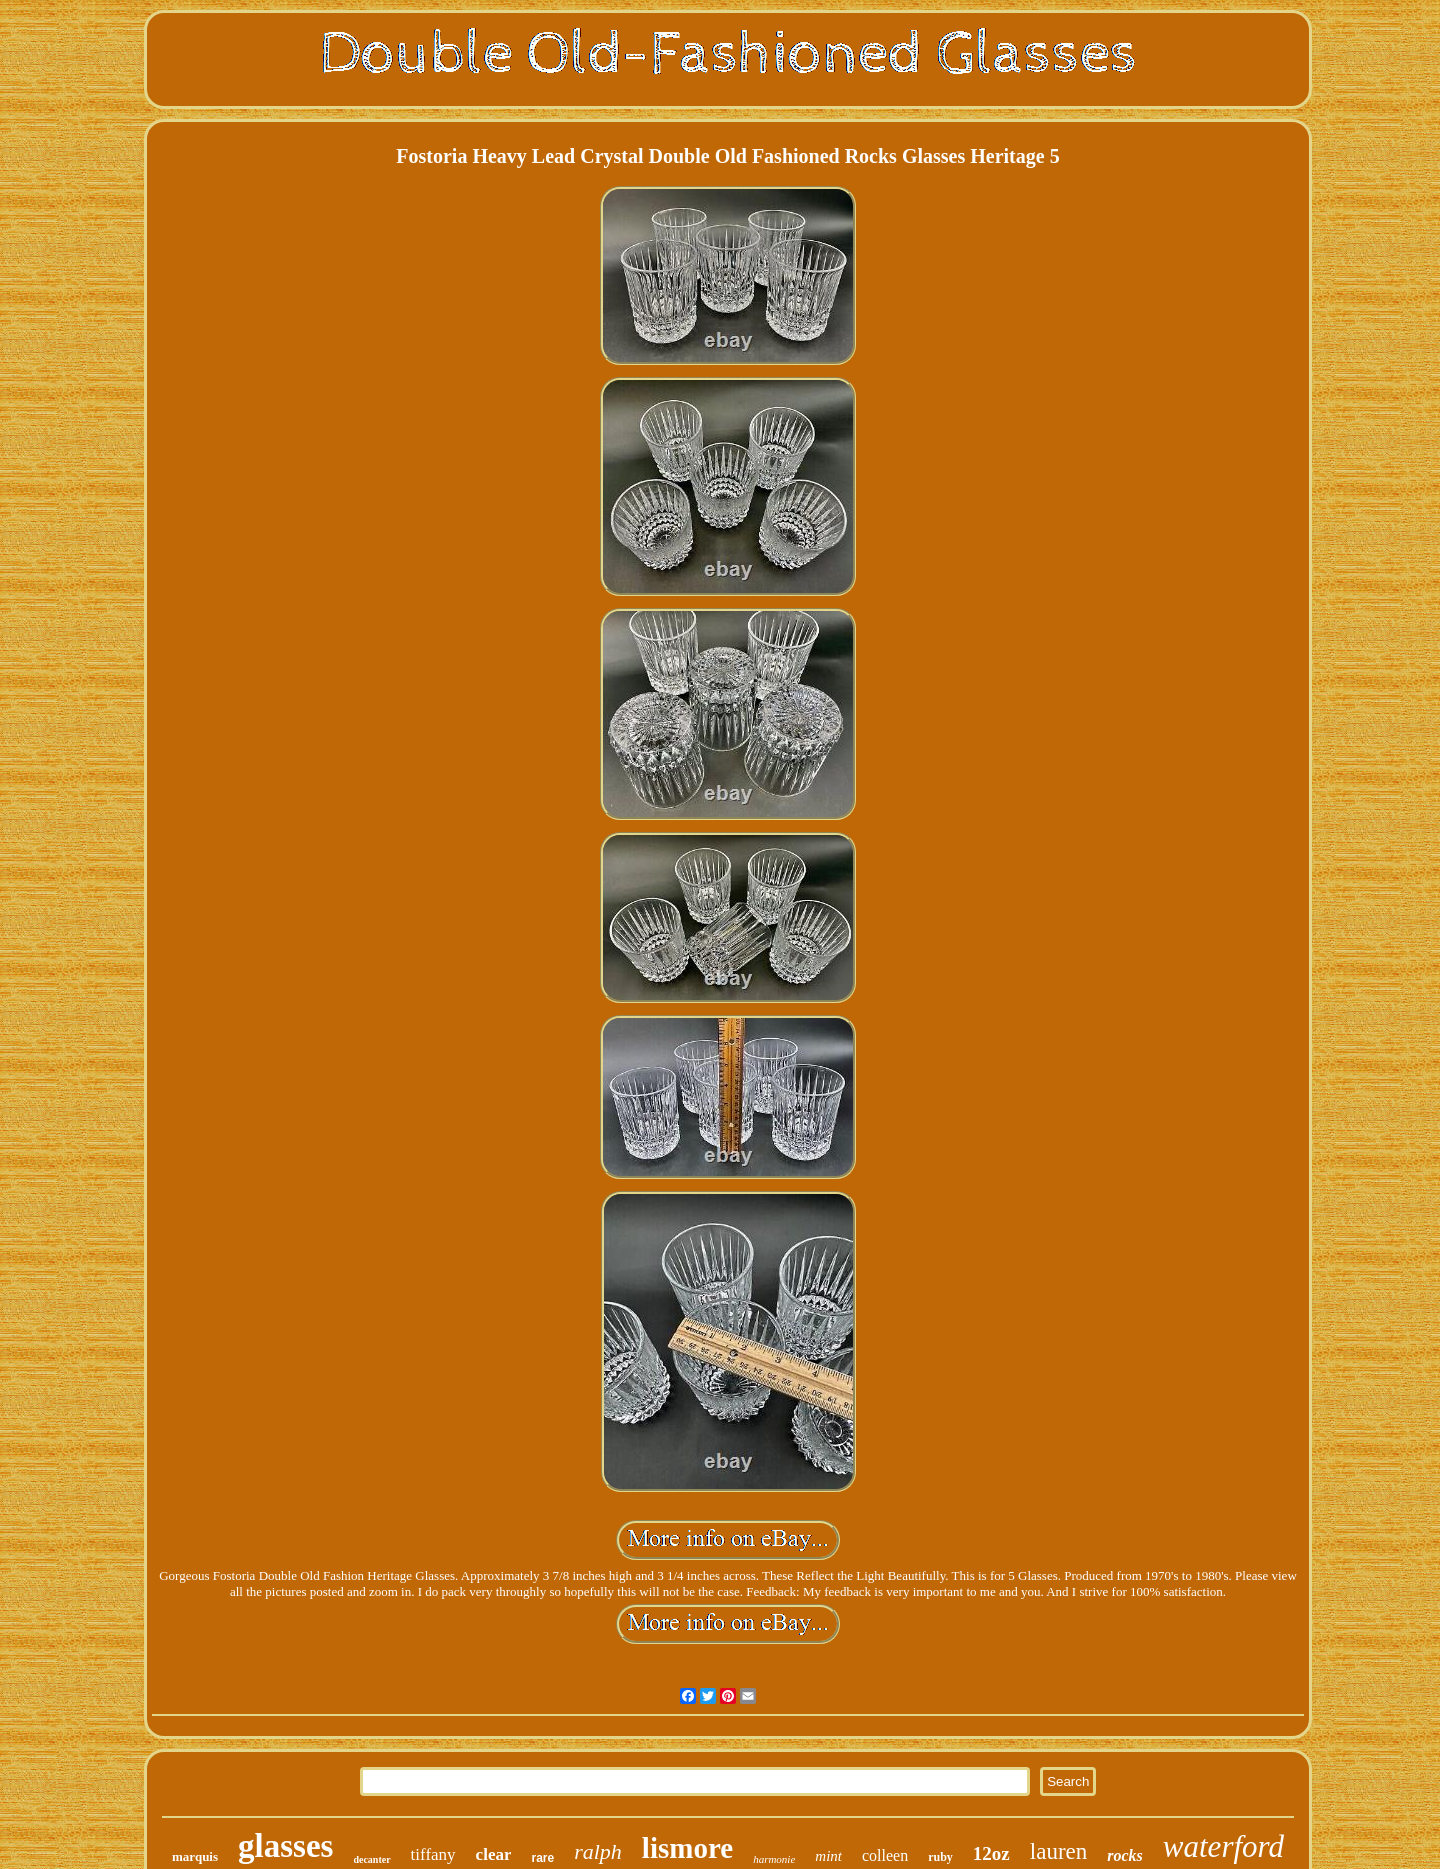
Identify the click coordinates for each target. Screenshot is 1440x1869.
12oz (991, 1853)
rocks (1125, 1855)
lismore (687, 1848)
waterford (1223, 1846)
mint (828, 1856)
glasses (285, 1846)
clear (494, 1854)
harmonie (774, 1859)
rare (542, 1858)
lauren (1058, 1851)
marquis (195, 1856)
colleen (885, 1855)
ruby (940, 1857)
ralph (598, 1851)
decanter (371, 1859)
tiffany (433, 1854)
